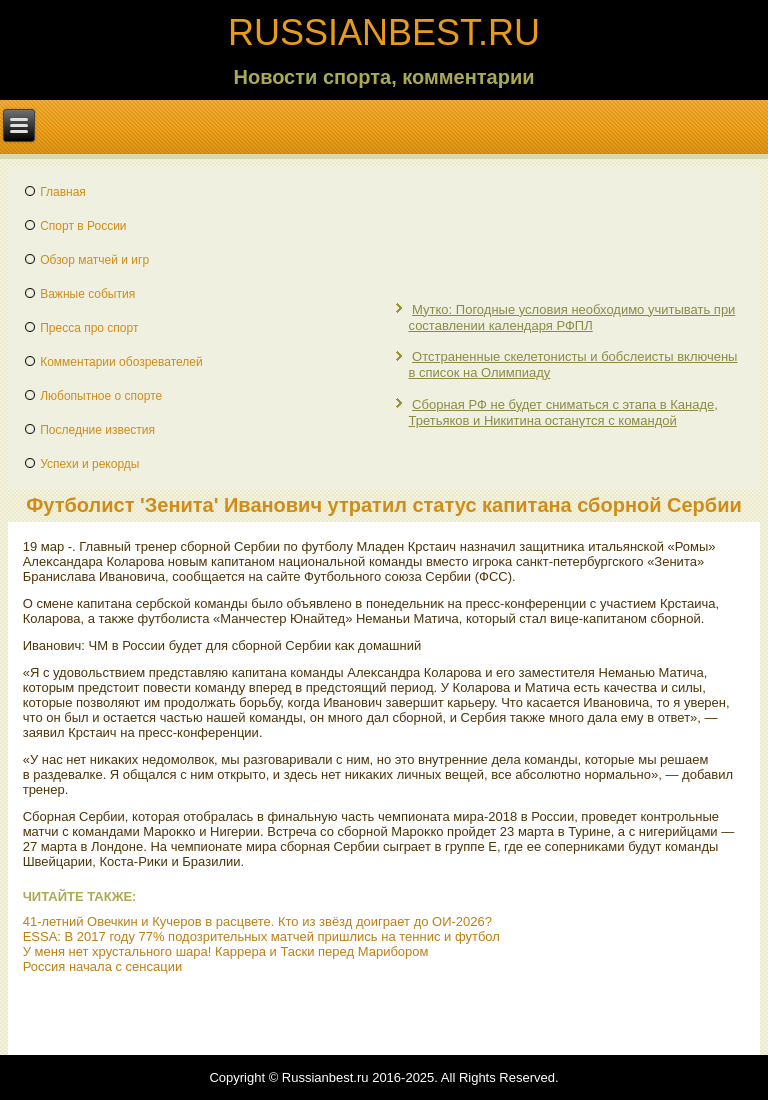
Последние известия (97, 430)
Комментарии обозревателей (121, 362)
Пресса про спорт (89, 328)
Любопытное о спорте (101, 396)
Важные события (87, 294)
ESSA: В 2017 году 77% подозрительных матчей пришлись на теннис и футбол (261, 936)
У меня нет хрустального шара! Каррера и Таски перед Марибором (226, 951)
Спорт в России (83, 226)
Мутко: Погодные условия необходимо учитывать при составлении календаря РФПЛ (571, 317)
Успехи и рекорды (89, 464)
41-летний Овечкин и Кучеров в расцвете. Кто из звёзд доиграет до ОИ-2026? (257, 921)
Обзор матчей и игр (94, 260)
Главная (63, 192)
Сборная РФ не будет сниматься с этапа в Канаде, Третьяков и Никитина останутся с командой (562, 412)
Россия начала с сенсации (103, 966)
